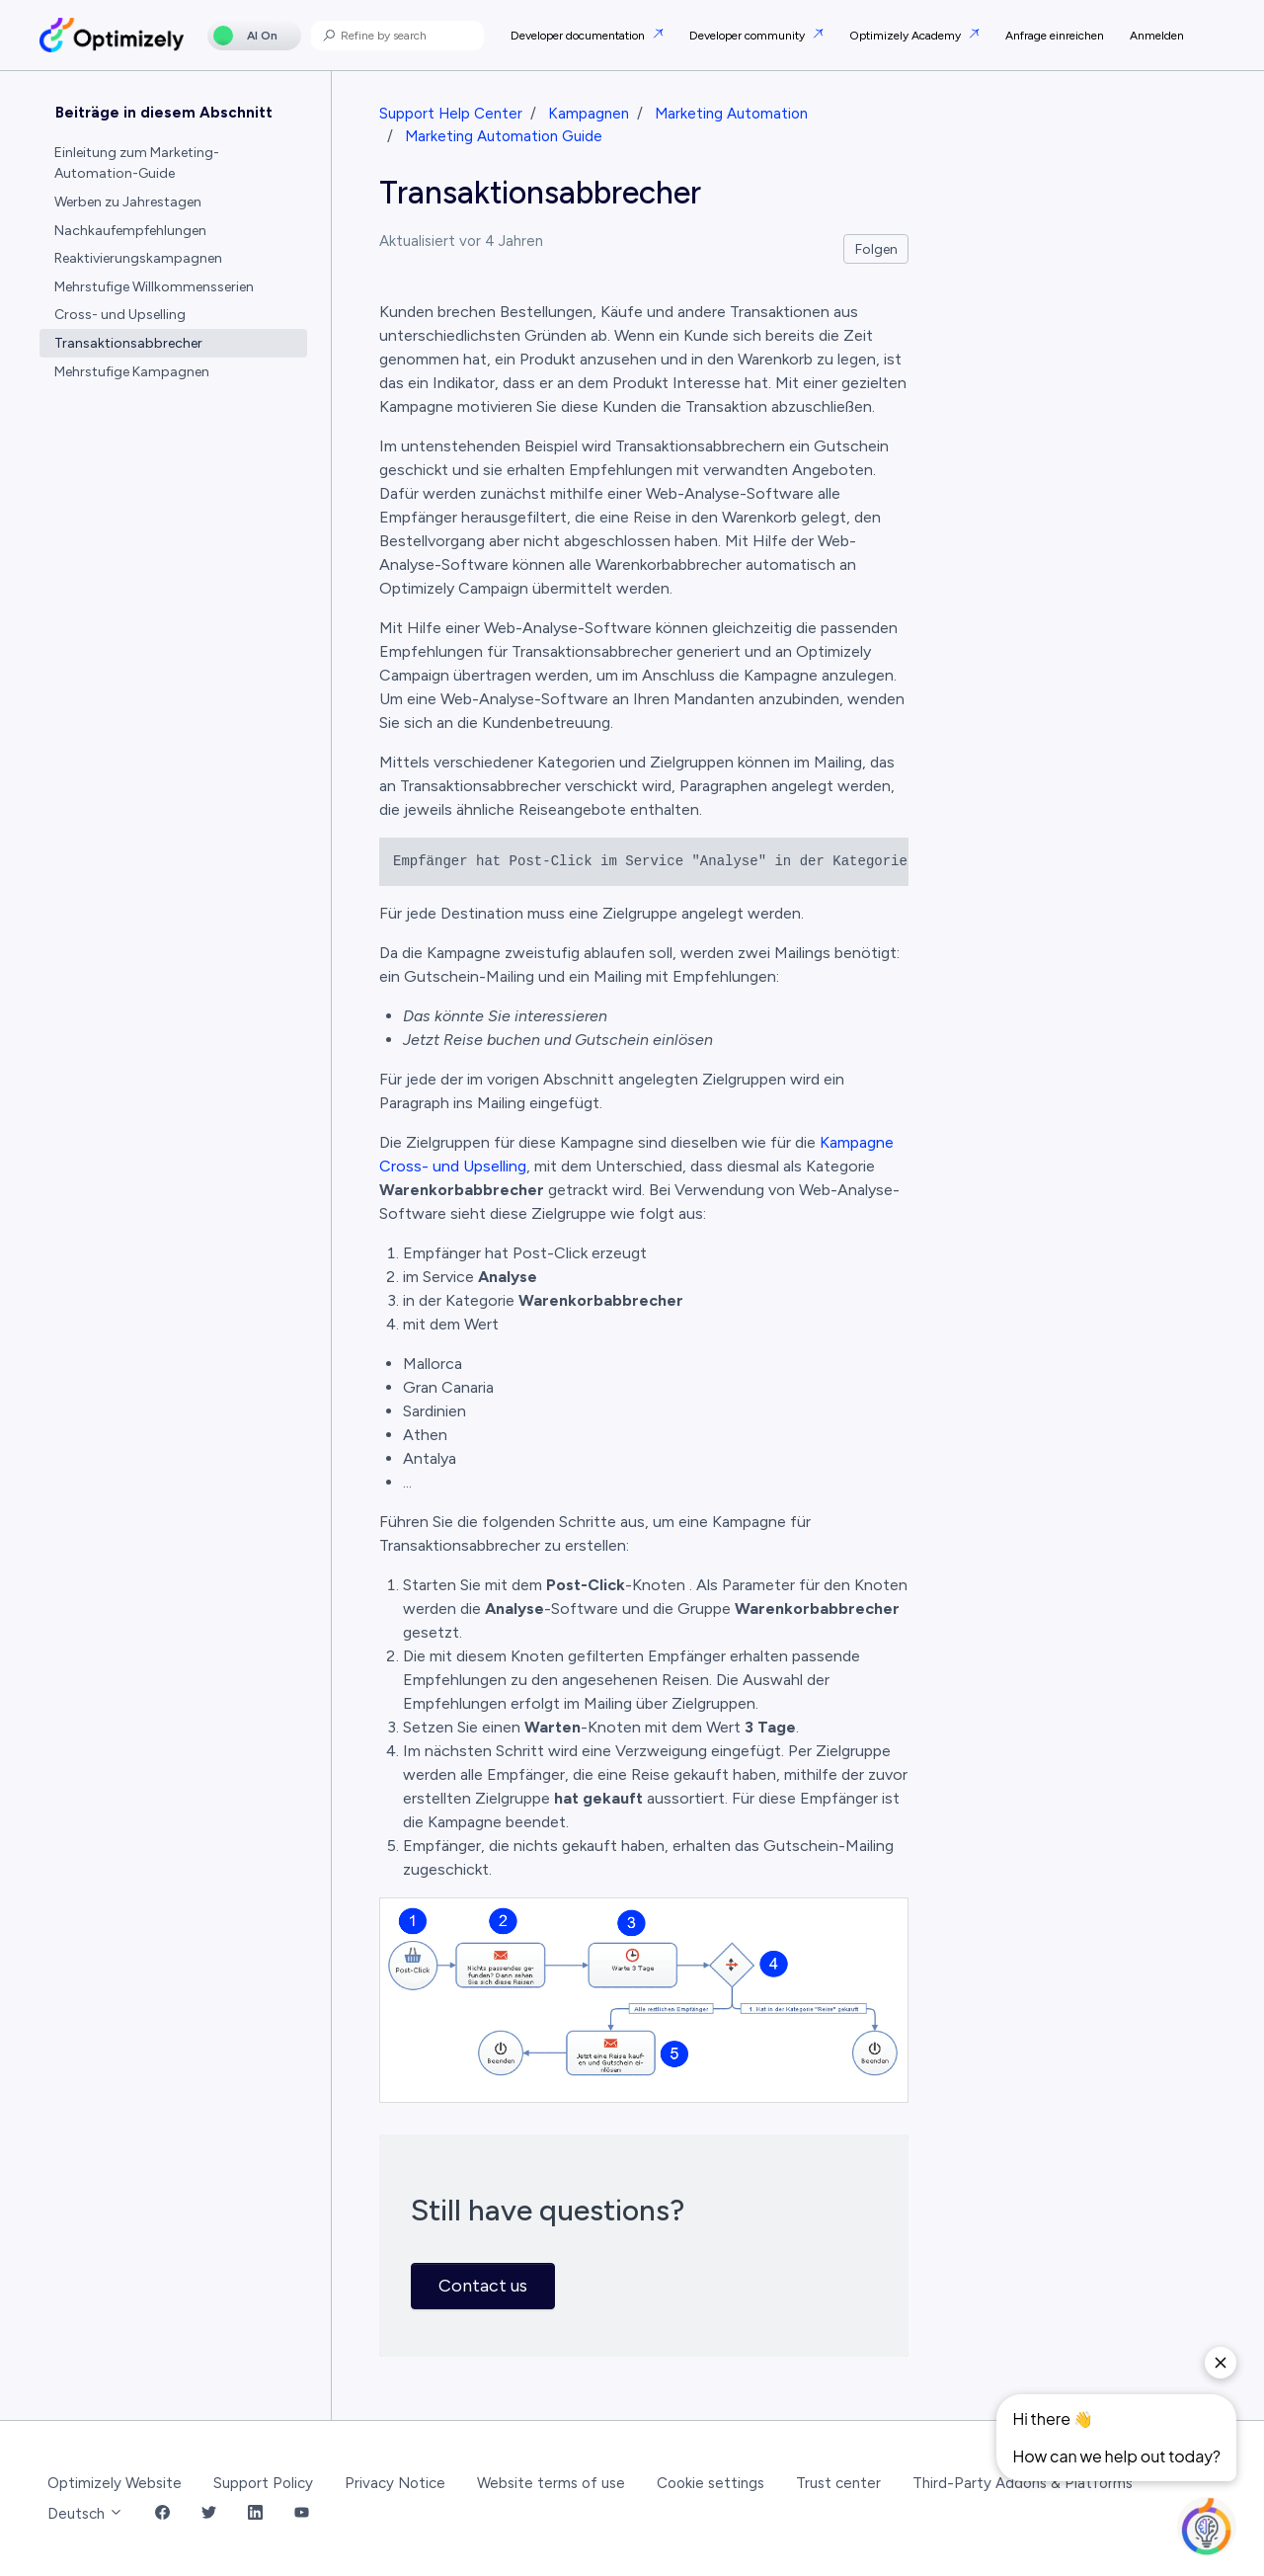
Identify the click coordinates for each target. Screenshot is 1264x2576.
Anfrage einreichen (1054, 35)
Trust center (838, 2483)
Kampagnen (588, 113)
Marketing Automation (731, 113)
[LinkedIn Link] (255, 2514)
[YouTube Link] (301, 2514)
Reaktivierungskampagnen (138, 258)
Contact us (482, 2285)
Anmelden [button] (1157, 35)
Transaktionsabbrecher (128, 343)
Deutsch (85, 2514)
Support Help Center (450, 113)
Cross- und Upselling (120, 314)
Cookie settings (710, 2483)
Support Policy (263, 2483)
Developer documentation (579, 35)
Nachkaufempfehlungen (130, 230)
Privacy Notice (395, 2483)
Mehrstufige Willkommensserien (154, 287)
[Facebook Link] (162, 2514)
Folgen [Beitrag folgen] (876, 249)
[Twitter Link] (209, 2514)
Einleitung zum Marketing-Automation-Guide (136, 163)
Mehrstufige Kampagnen (131, 371)
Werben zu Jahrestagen (127, 202)
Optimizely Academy (906, 35)
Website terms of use (551, 2483)
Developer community (748, 35)
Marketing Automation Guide (503, 136)
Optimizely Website (114, 2483)
